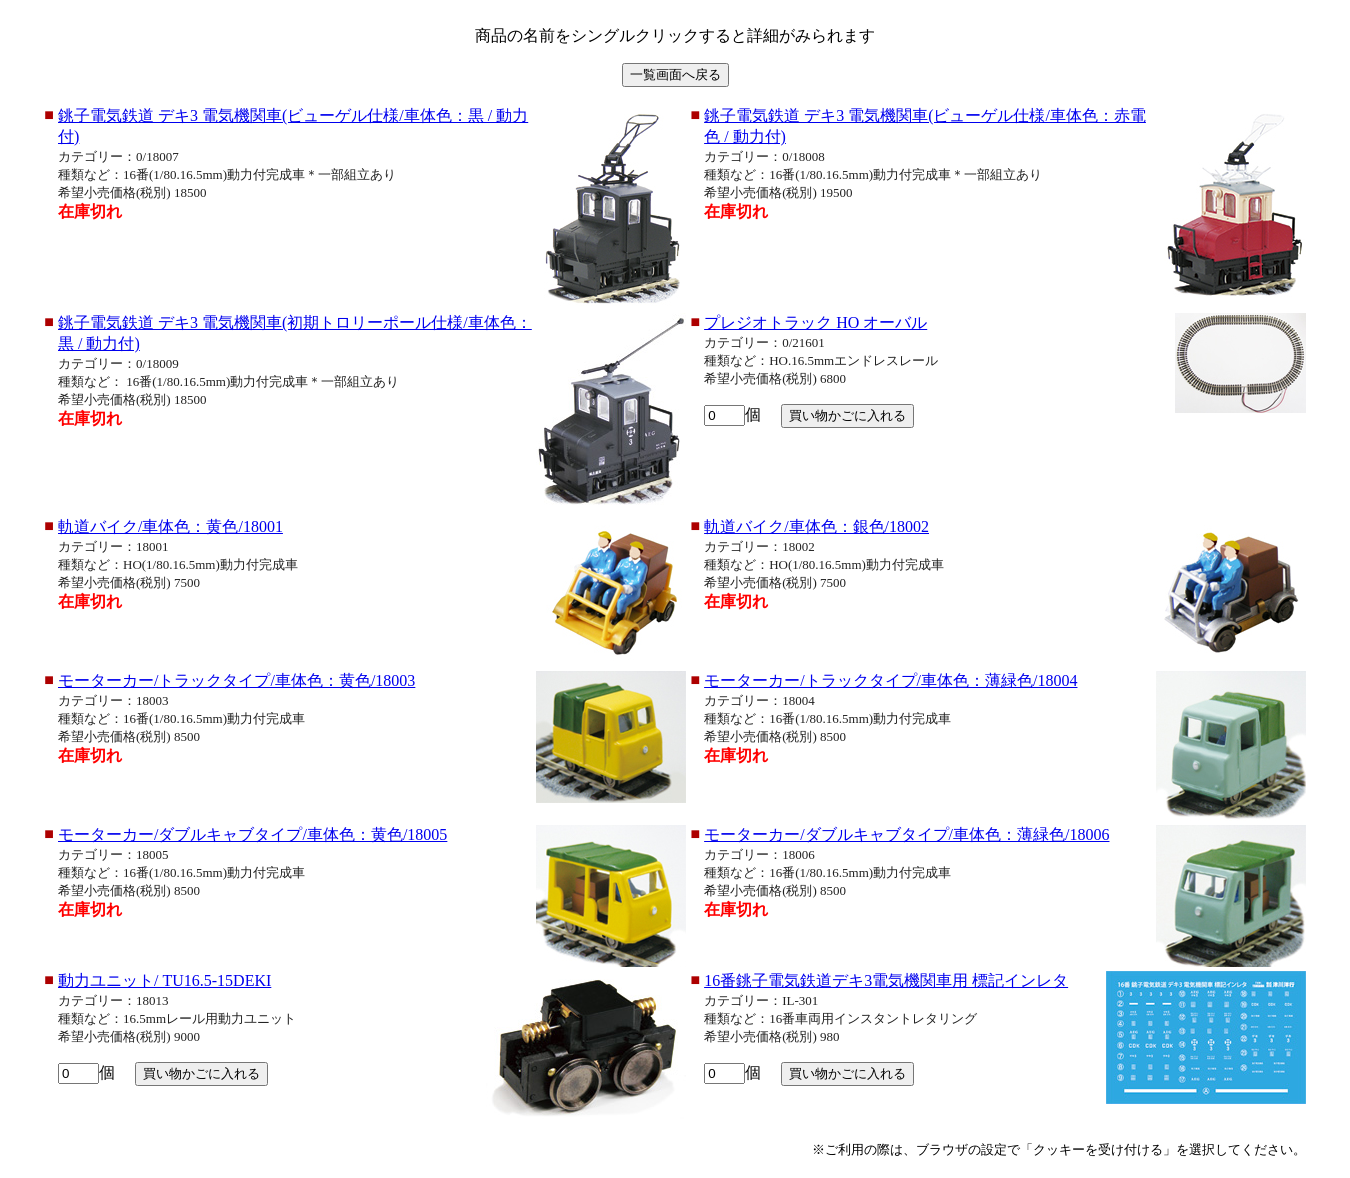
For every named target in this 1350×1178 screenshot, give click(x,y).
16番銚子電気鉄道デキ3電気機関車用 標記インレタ (886, 980)
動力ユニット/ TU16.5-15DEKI (164, 980)
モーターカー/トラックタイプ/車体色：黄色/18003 (236, 680)
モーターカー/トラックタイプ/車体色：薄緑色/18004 (890, 680)
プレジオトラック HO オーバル (815, 322)
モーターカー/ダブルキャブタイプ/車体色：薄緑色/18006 (906, 834)
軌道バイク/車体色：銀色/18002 (816, 526)
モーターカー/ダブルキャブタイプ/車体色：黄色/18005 (252, 834)
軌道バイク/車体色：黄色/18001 (170, 526)
